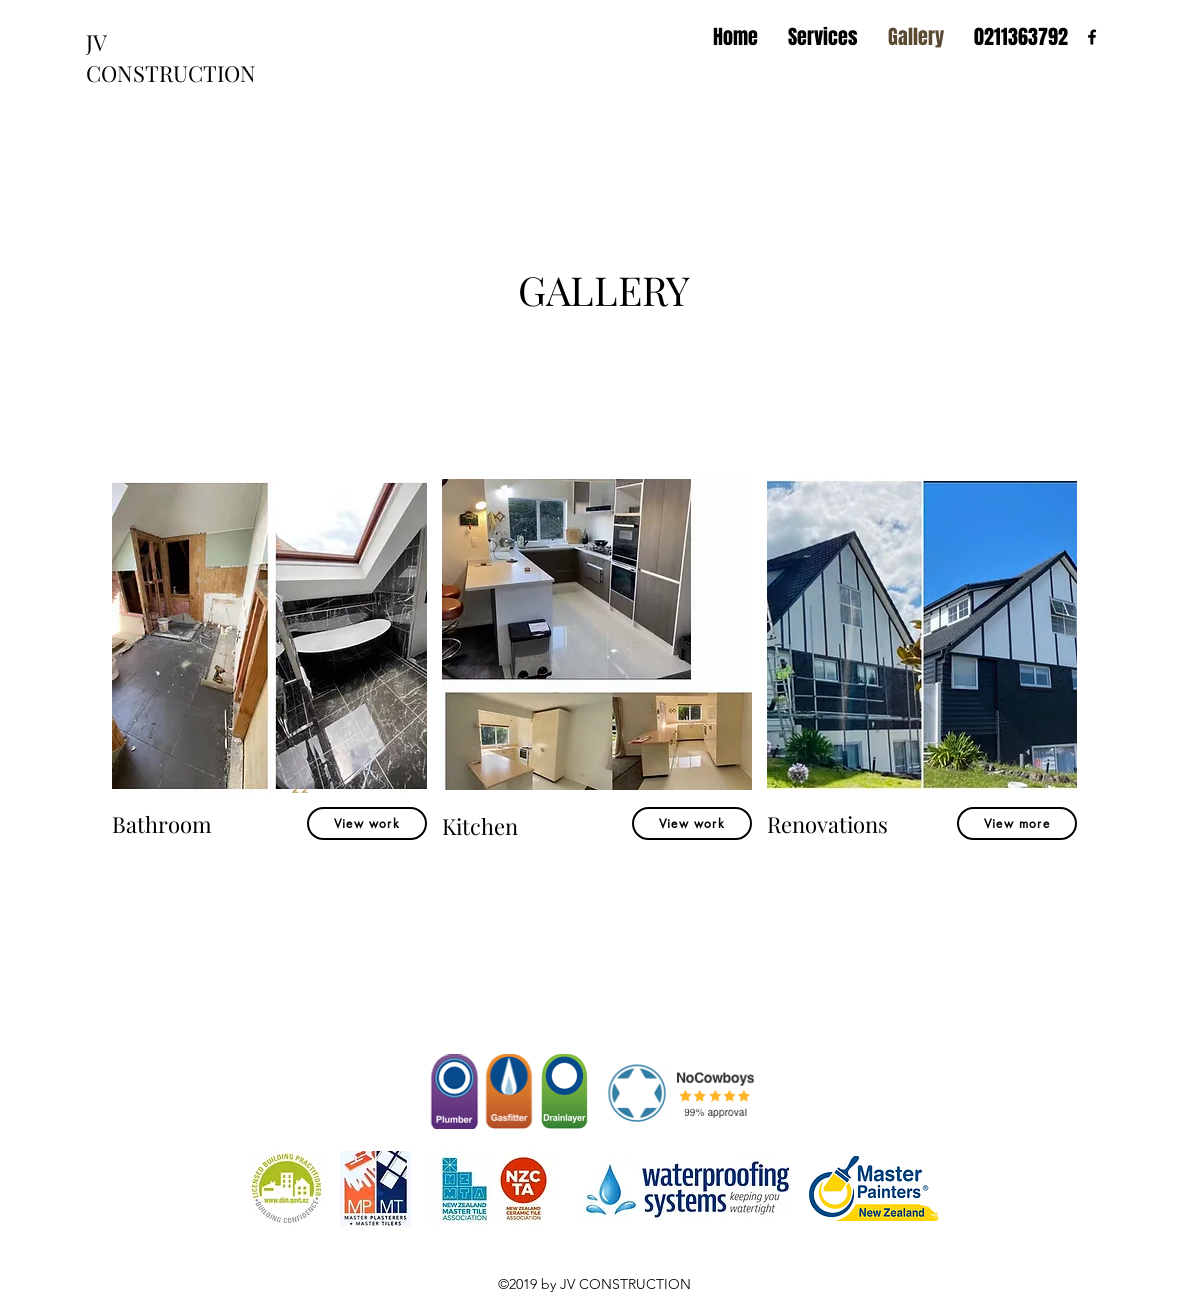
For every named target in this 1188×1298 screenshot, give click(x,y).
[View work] (367, 823)
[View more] (1017, 823)
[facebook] (1092, 37)
